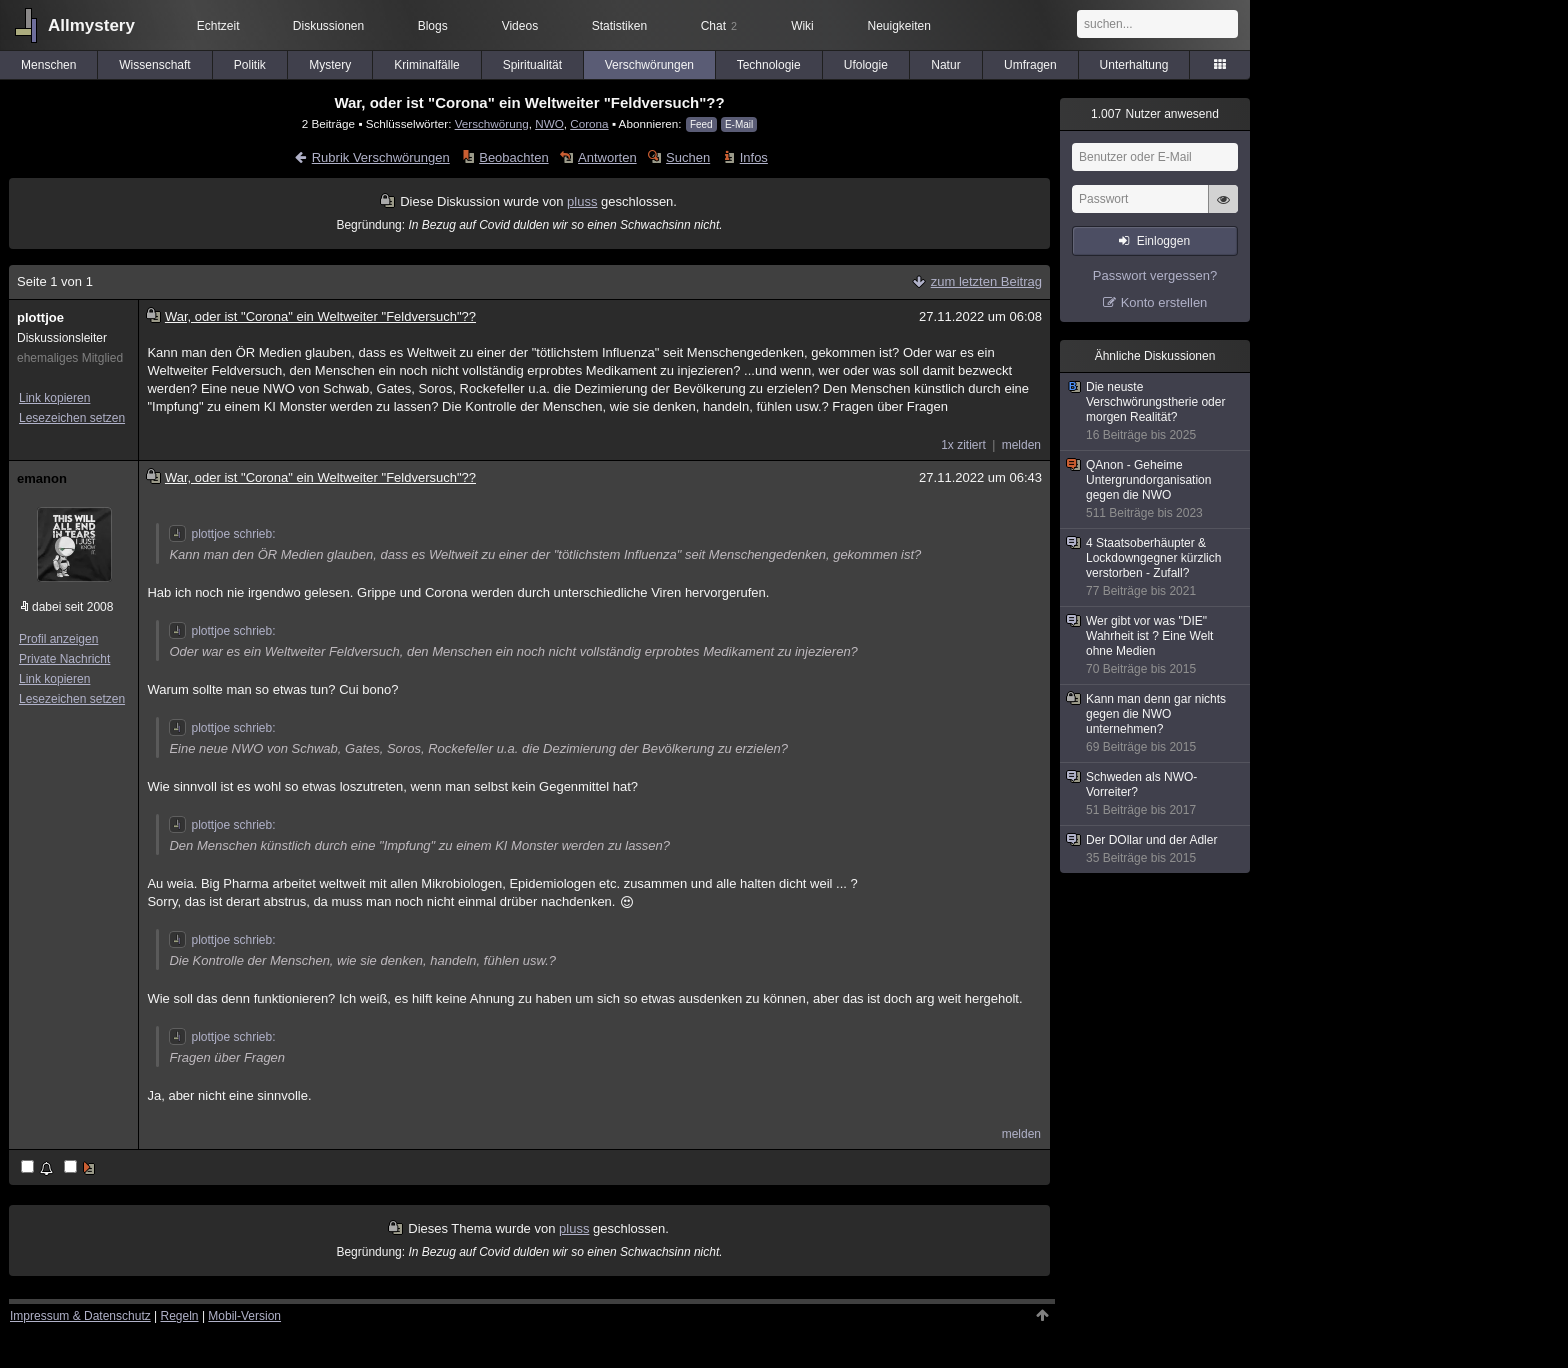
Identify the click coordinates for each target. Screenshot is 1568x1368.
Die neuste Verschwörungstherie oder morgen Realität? (1156, 411)
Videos (520, 26)
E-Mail (739, 124)
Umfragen (1030, 65)
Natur (945, 65)
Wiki (802, 26)
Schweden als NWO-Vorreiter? (1156, 794)
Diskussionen (328, 26)
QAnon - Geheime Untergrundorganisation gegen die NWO (1156, 489)
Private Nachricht (64, 659)
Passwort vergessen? (1155, 275)
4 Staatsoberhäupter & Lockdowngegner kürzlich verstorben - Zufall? (1156, 567)
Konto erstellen (1164, 302)
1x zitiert (963, 445)
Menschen (48, 65)
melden (1021, 445)
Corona (589, 123)
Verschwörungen (649, 65)
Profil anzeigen (58, 639)
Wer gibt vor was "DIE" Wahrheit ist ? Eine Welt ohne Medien (1156, 645)
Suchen (688, 157)
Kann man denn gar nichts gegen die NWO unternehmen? (1156, 723)
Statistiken (619, 26)
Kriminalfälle (426, 65)
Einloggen (1163, 241)
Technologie (769, 65)
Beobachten (513, 157)
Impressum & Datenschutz (80, 1316)
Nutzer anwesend (1155, 114)
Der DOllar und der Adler (1156, 849)
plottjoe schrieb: (222, 534)
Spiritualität (532, 65)
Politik (250, 65)
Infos (754, 157)
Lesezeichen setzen (72, 418)
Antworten (607, 157)
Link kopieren (54, 398)
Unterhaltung (1134, 65)
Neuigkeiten (899, 26)
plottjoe (40, 317)
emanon (42, 478)
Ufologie (866, 65)
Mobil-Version (244, 1316)
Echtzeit (218, 26)
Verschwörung (492, 123)
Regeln (180, 1316)
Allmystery (91, 25)
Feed (701, 124)
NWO (549, 123)
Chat (719, 26)
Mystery (330, 65)
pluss (582, 201)
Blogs (433, 26)
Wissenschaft (154, 65)
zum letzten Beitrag (986, 281)
